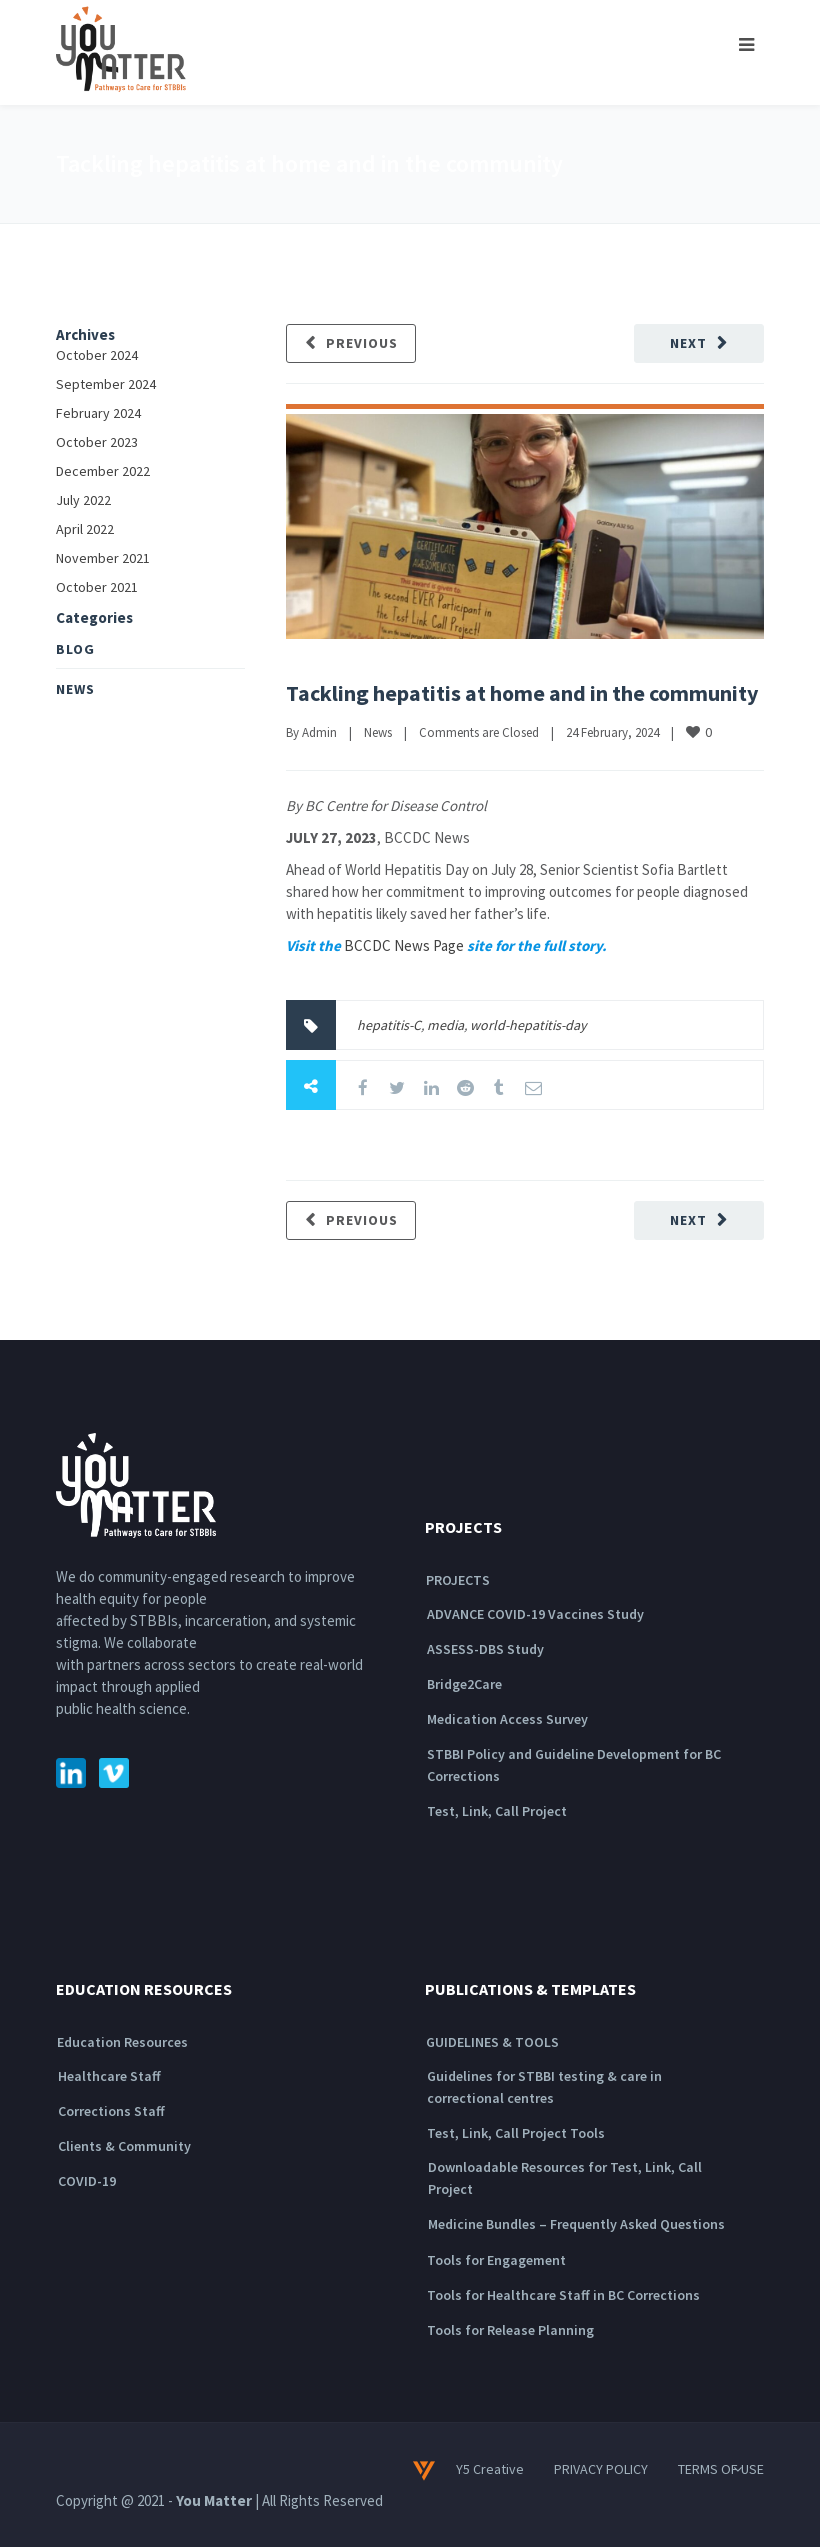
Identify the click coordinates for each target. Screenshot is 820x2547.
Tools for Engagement (496, 2260)
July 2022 (83, 500)
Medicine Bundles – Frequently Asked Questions (576, 2224)
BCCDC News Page (404, 945)
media (445, 1025)
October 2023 (97, 442)
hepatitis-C (389, 1025)
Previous (362, 343)
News (378, 732)
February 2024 (98, 413)
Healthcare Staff (109, 2076)
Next (688, 343)
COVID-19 (87, 2181)
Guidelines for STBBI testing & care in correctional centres (544, 2087)
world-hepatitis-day (528, 1025)
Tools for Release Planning (510, 2330)
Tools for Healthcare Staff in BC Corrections (563, 2295)
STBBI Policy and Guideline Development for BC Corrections (574, 1765)
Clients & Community (124, 2146)
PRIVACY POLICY (601, 2469)
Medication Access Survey (507, 1719)
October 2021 (97, 587)
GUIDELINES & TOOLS (492, 2042)
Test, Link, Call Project (497, 1811)
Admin (319, 732)
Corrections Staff (111, 2111)
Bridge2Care (464, 1684)
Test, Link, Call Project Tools (516, 2133)
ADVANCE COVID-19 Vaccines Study (535, 1614)
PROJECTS (458, 1580)
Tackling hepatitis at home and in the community (522, 693)
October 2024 (97, 355)
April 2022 (85, 529)
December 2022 (103, 471)
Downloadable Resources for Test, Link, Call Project (565, 2178)
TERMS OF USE (721, 2469)
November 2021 (103, 558)
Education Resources (122, 2042)
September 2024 (106, 384)
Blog (75, 649)
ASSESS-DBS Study (485, 1649)
